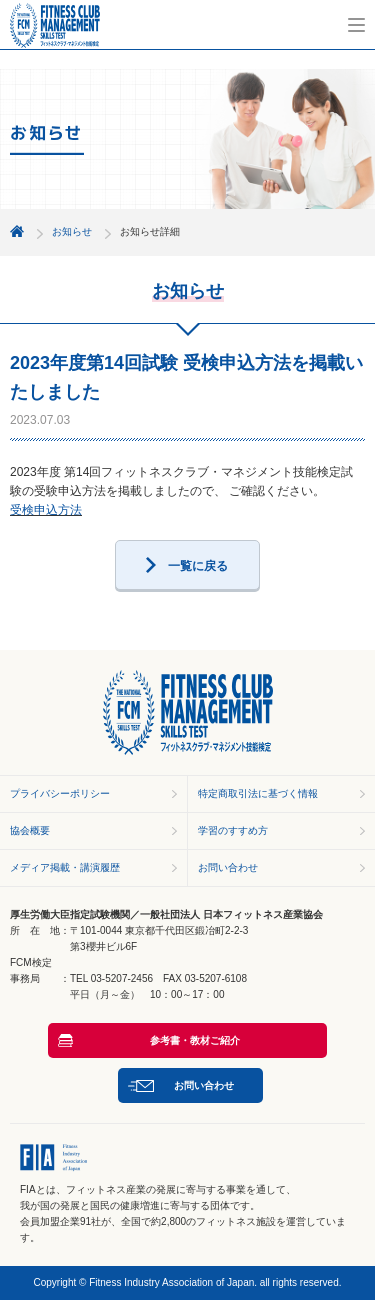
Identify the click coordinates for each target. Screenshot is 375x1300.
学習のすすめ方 (233, 830)
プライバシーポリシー (60, 793)
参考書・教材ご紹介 (195, 1040)
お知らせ (72, 231)
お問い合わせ (228, 867)
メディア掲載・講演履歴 (65, 867)
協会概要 (30, 830)
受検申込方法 (46, 510)
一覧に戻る (198, 566)
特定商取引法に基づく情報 (258, 793)
